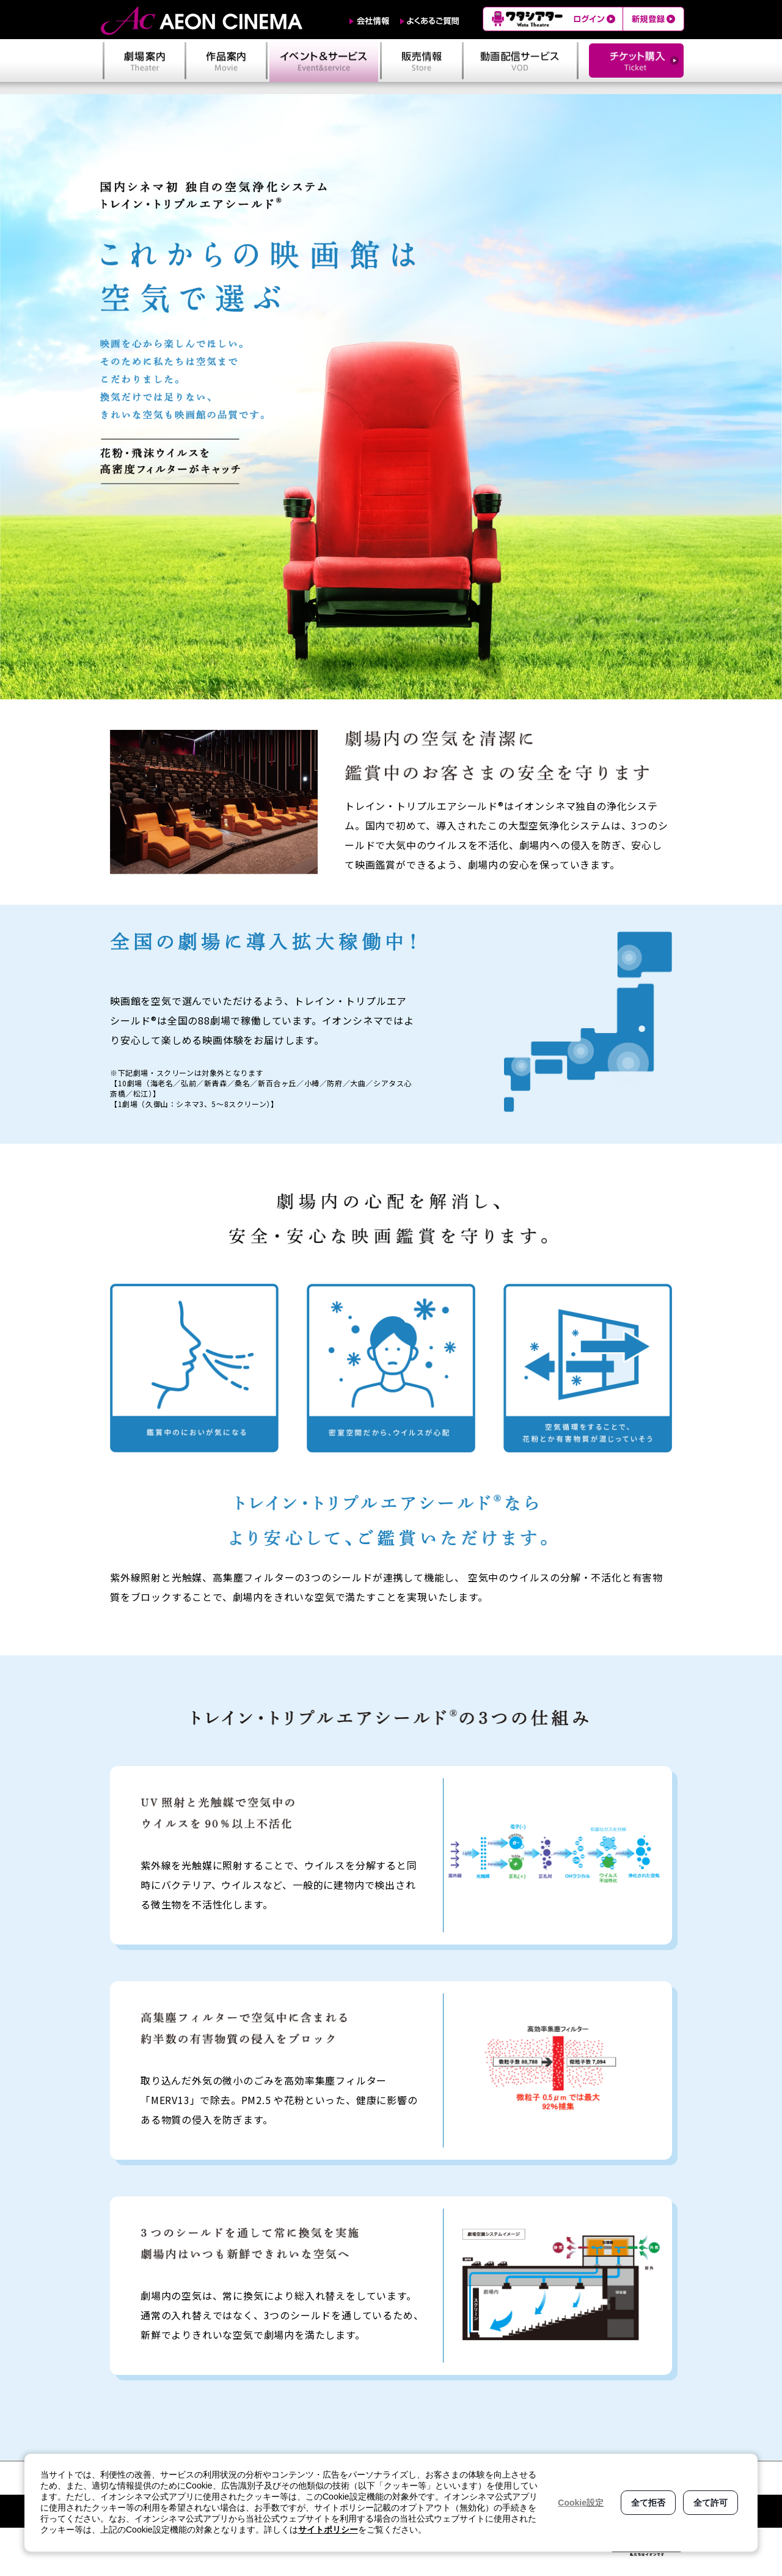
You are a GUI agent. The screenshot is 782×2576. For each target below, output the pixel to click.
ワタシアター (526, 19)
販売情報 (422, 60)
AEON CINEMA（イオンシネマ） (201, 20)
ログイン (596, 19)
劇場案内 (144, 60)
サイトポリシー (328, 2529)
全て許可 (710, 2503)
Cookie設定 (581, 2503)
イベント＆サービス (323, 60)
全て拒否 (648, 2503)
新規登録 (653, 19)
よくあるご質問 (429, 21)
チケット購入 (636, 60)
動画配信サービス (520, 60)
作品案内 (226, 60)
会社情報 (369, 21)
